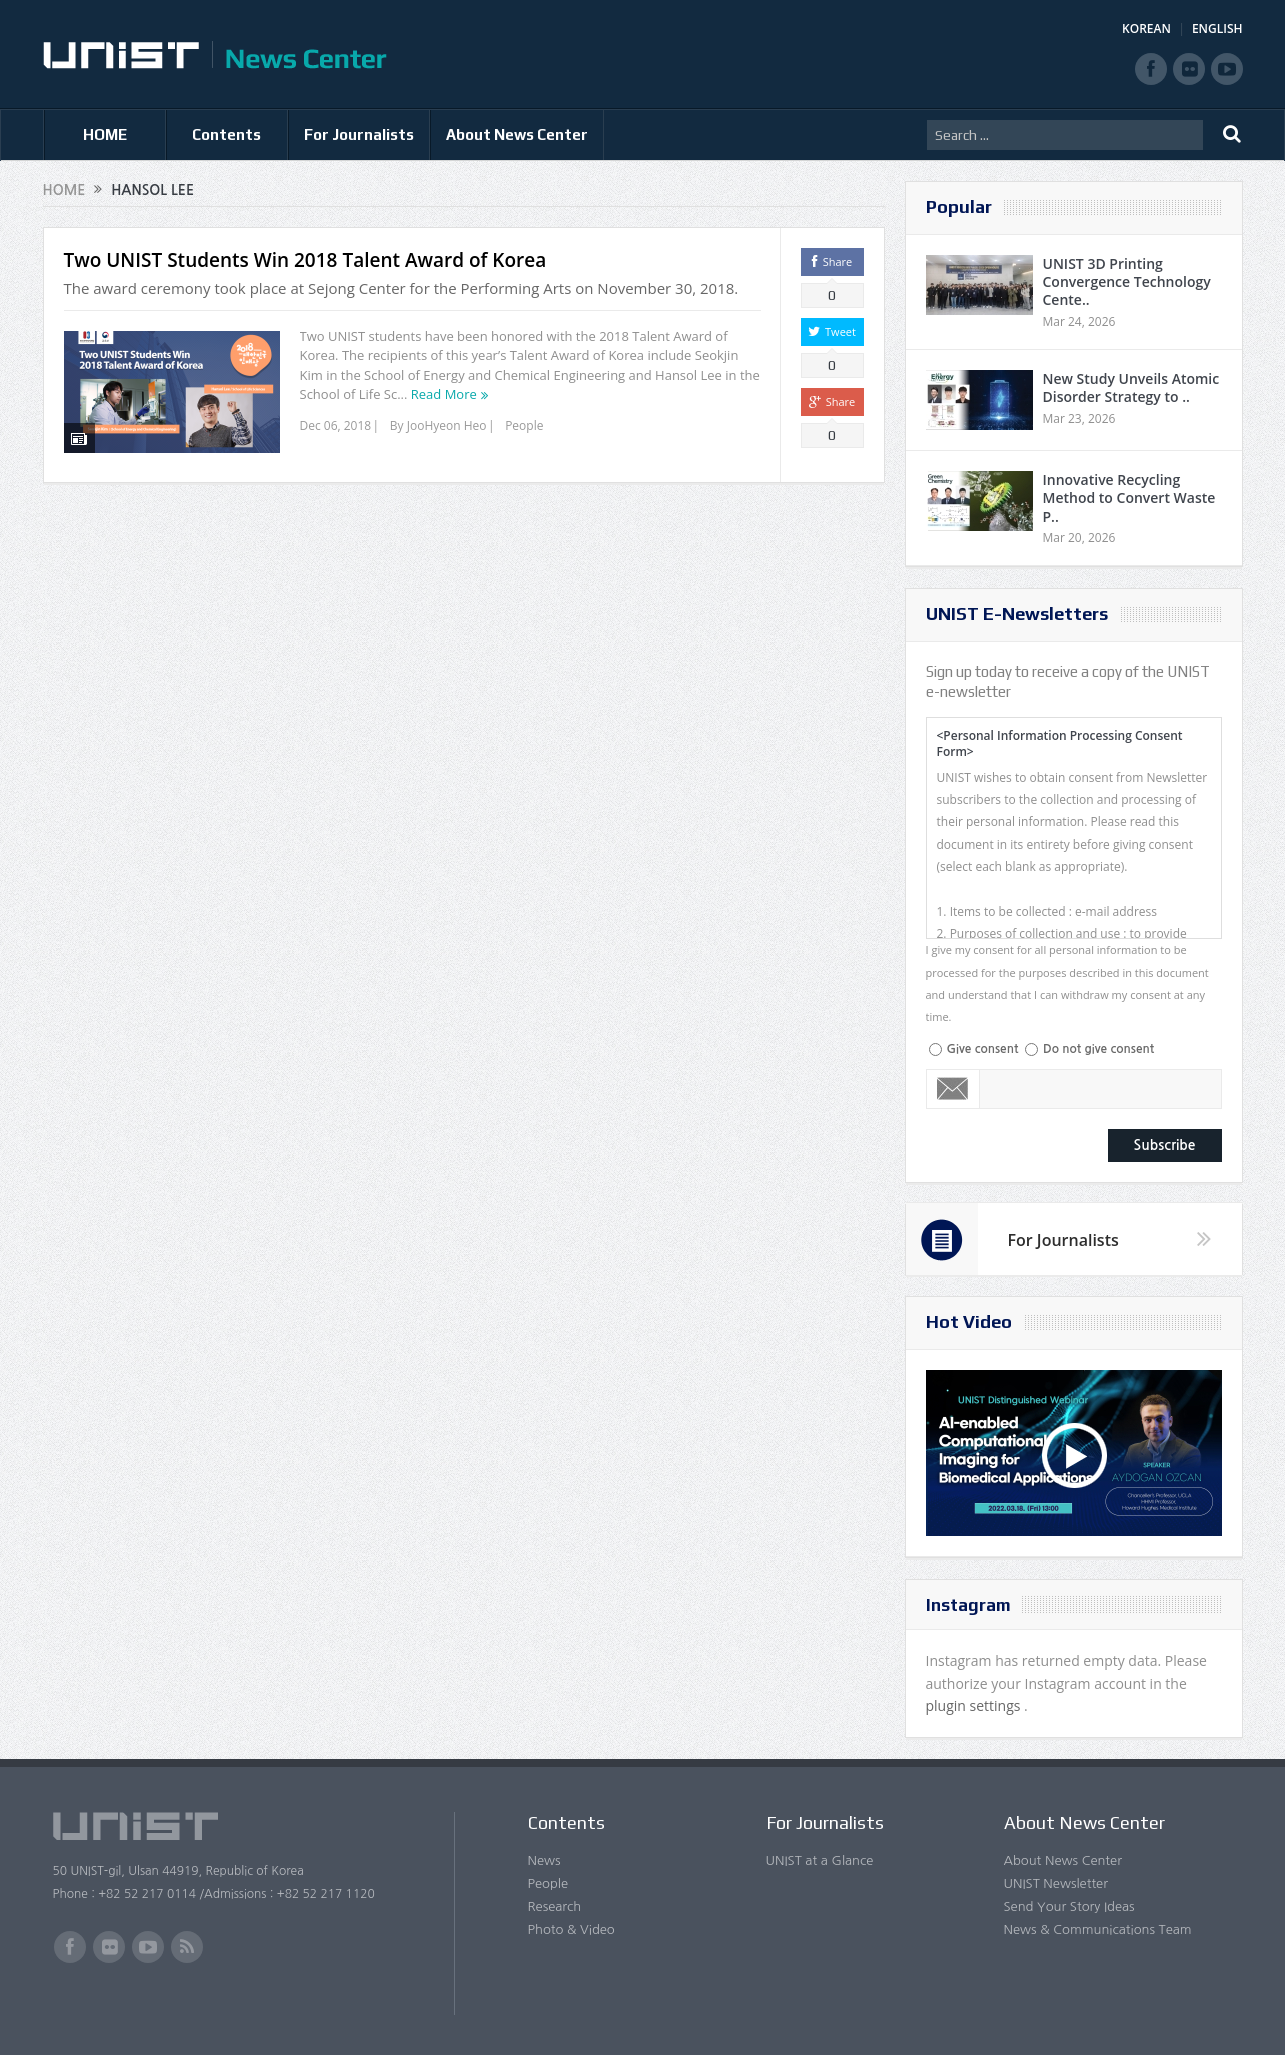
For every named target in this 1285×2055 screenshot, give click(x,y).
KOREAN (1146, 28)
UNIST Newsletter (1056, 1883)
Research (555, 1906)
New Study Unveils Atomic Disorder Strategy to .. (1131, 387)
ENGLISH (1217, 28)
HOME (105, 134)
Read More (444, 394)
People (524, 425)
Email (953, 1089)
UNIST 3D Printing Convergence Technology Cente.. (1127, 281)
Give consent (983, 1049)
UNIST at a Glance (820, 1860)
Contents (226, 134)
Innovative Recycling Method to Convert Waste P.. (1129, 497)
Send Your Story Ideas (1069, 1906)
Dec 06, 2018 (336, 425)
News (544, 1860)
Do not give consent (1098, 1049)
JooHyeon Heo (447, 425)
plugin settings (975, 1705)
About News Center (517, 134)
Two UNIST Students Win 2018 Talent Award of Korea (305, 260)
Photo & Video (571, 1929)
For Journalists (359, 134)
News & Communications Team (1098, 1929)
